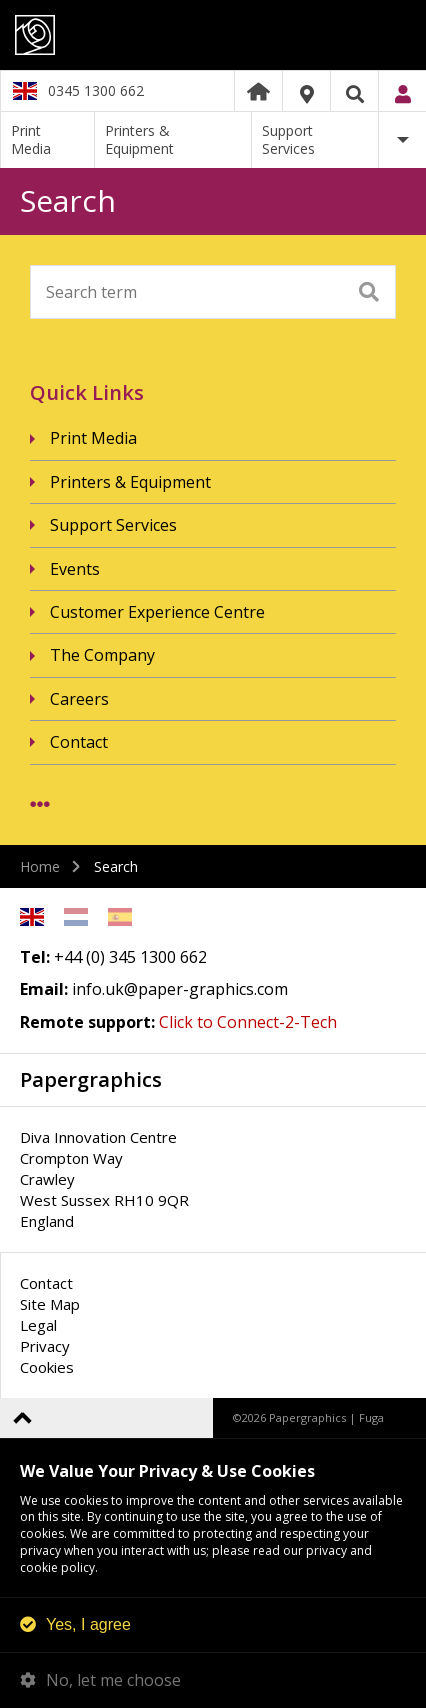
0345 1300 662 (96, 90)
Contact (79, 742)
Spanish (120, 917)
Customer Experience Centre (157, 612)
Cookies (47, 1367)
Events (75, 569)
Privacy (45, 1346)
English (32, 917)
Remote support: (87, 1022)
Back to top (22, 1417)
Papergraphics (213, 35)
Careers (79, 699)
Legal (38, 1325)
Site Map (50, 1304)
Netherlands (76, 917)
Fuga (371, 1417)
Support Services (288, 139)
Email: (44, 989)
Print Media (31, 139)
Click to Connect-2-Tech (248, 1022)
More (402, 140)
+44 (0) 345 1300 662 (130, 957)
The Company (102, 655)
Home (258, 91)
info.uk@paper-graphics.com (180, 989)
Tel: (35, 957)
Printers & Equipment (139, 139)
